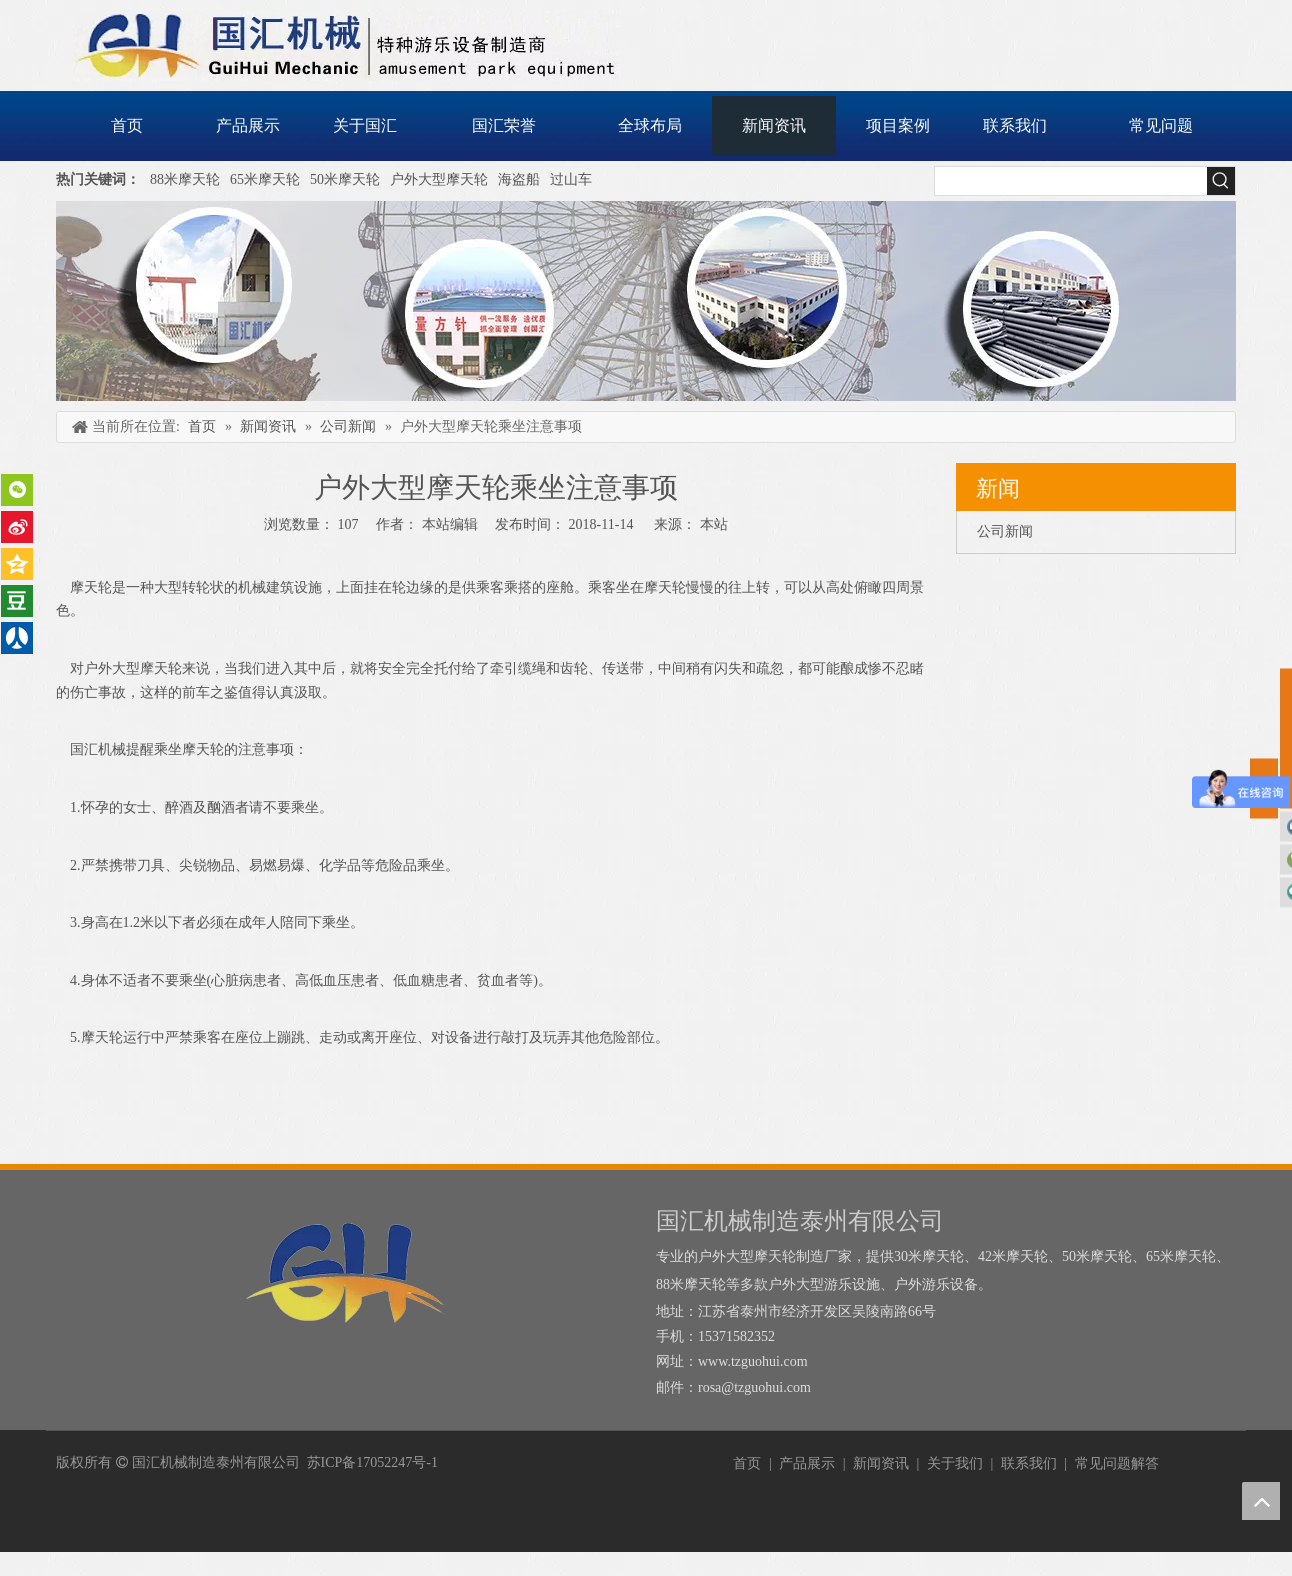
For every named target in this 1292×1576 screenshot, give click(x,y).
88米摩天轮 (185, 179)
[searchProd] (1071, 181)
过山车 (571, 179)
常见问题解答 (1117, 1463)
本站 (714, 524)
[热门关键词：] (1221, 181)
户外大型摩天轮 (439, 179)
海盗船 (519, 179)
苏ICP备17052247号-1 (372, 1462)
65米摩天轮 (265, 179)
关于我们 (955, 1463)
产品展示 (807, 1463)
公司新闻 (1005, 531)
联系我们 (1029, 1463)
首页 (747, 1463)
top (1261, 1501)
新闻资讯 (881, 1463)
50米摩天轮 (345, 179)
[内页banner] (646, 301)
